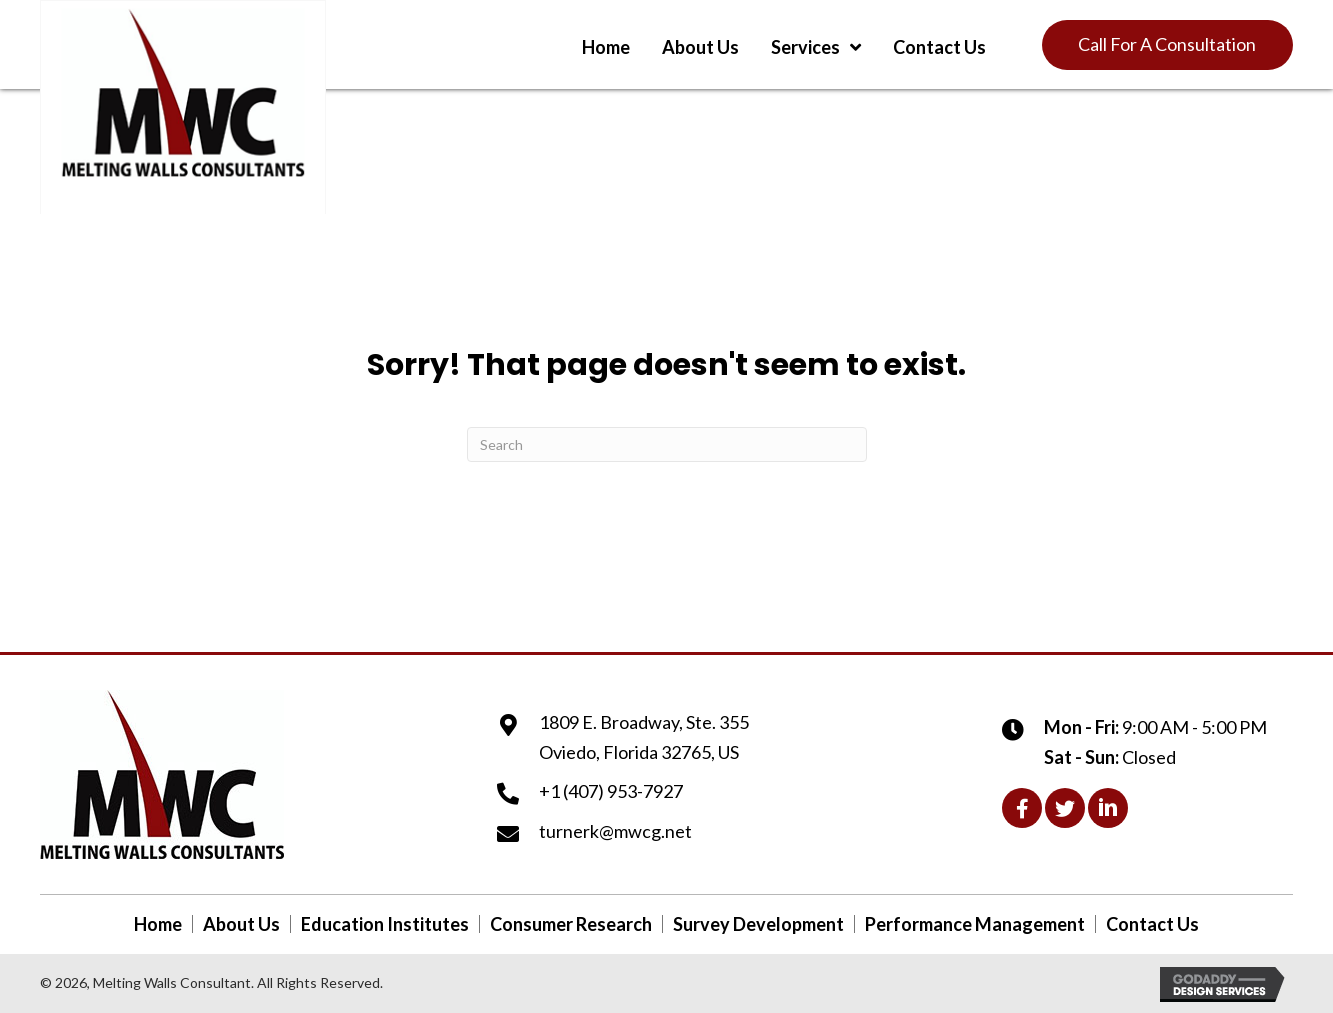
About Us (241, 924)
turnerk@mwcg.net (615, 831)
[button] (1167, 45)
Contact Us (1152, 924)
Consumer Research (571, 924)
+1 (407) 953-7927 (611, 791)
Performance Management (975, 924)
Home (158, 924)
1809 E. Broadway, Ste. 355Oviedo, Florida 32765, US (644, 737)
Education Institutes (385, 924)
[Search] (667, 444)
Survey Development (758, 924)
